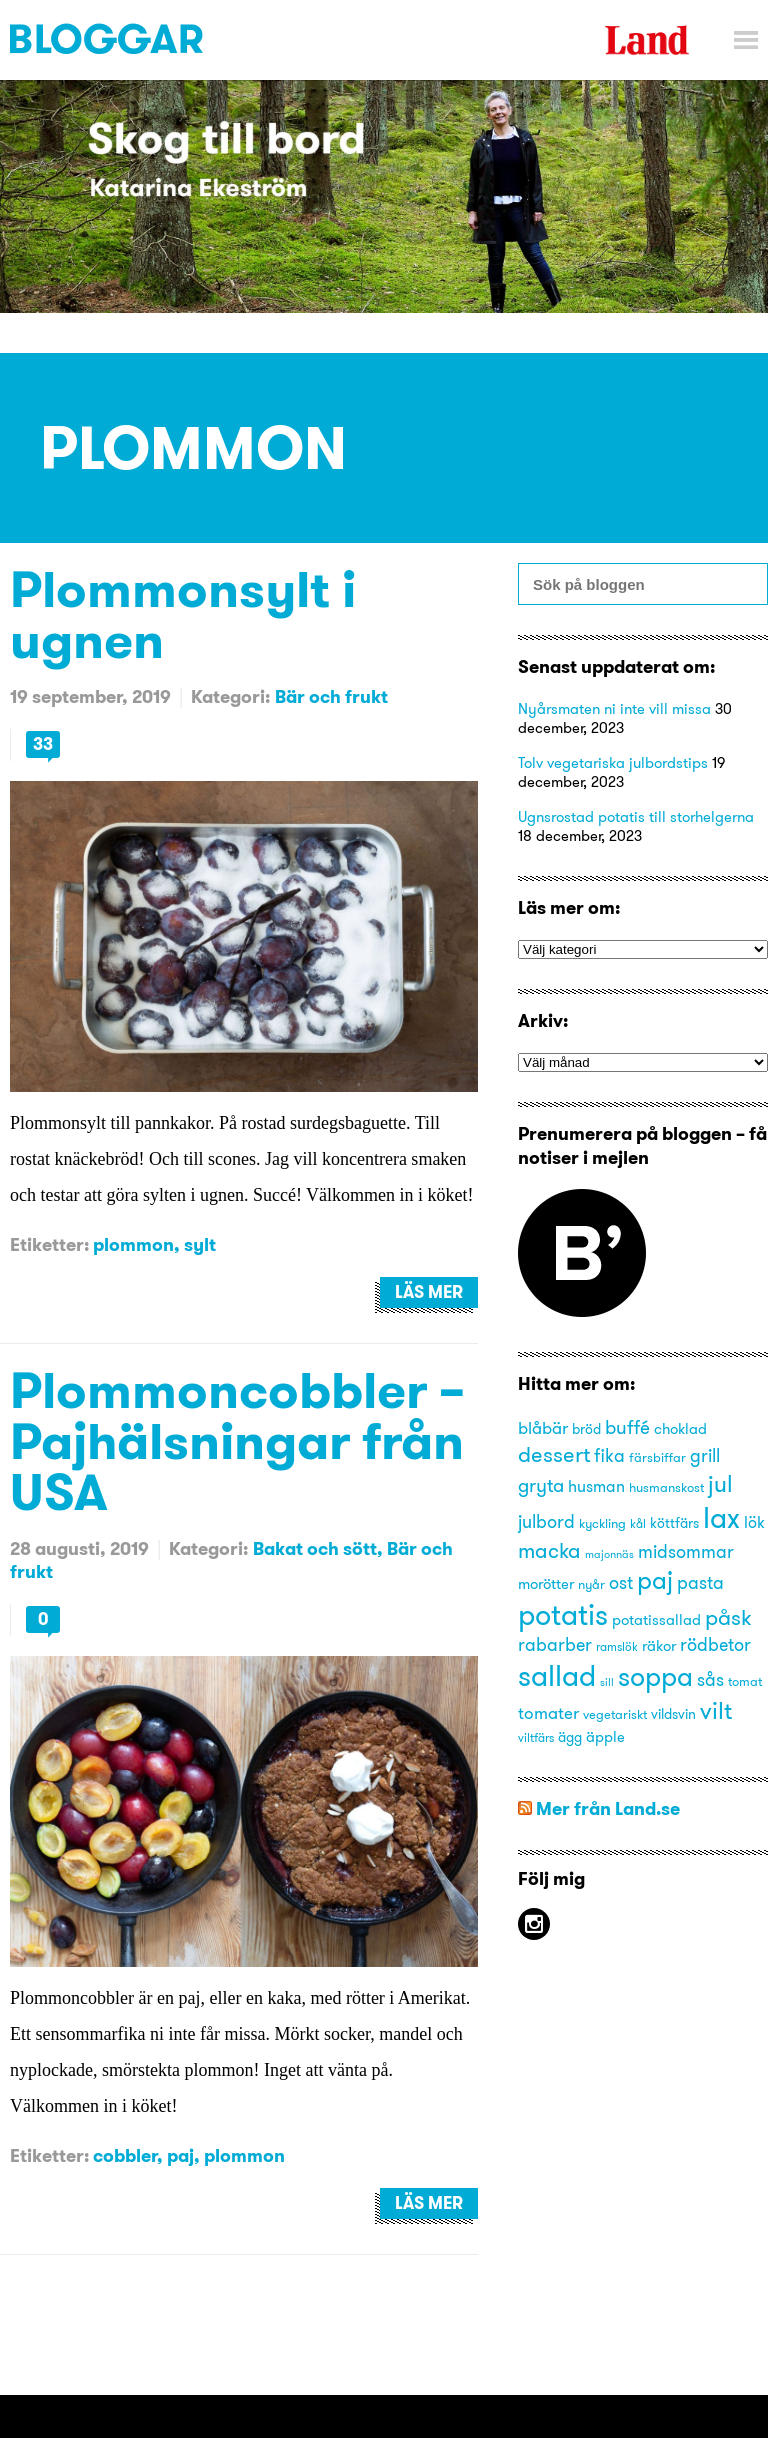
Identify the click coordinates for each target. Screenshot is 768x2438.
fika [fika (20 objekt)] (609, 1456)
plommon (133, 1244)
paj (180, 2155)
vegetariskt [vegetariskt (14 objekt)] (615, 1714)
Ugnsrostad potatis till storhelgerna (636, 816)
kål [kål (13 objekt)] (638, 1523)
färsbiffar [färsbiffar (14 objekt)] (657, 1457)
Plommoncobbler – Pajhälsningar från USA (237, 1440)
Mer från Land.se (608, 1808)
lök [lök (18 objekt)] (754, 1522)
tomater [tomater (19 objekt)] (548, 1712)
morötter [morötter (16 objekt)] (546, 1584)
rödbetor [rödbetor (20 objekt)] (715, 1645)
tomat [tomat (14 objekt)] (745, 1681)
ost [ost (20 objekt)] (621, 1583)
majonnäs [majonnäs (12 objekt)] (609, 1554)
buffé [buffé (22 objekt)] (627, 1427)
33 (43, 744)
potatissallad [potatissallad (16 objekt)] (656, 1620)
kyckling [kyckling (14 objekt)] (602, 1523)
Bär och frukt (331, 696)
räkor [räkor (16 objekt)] (659, 1646)
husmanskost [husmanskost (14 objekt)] (666, 1487)
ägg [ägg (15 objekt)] (570, 1737)
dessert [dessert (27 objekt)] (554, 1454)
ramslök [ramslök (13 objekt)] (617, 1646)
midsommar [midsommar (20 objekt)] (686, 1552)
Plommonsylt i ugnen (183, 614)
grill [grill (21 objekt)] (705, 1455)
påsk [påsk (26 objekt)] (728, 1617)
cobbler (125, 2155)
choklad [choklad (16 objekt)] (680, 1429)
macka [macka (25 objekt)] (549, 1550)
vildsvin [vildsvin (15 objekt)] (673, 1714)
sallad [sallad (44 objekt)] (557, 1675)
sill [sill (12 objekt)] (607, 1682)
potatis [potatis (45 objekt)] (563, 1614)
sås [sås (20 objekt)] (710, 1680)
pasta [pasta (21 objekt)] (700, 1582)
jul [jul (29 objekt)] (720, 1483)
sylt (200, 1244)
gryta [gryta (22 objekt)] (541, 1485)
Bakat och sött (315, 1548)
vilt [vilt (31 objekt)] (716, 1710)
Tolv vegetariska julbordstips (613, 762)
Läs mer (429, 1292)
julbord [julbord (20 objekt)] (546, 1522)
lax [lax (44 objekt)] (721, 1517)
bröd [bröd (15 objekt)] (586, 1429)
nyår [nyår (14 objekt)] (591, 1584)
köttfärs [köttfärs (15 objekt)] (674, 1523)
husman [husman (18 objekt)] (596, 1486)
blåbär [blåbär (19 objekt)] (543, 1427)
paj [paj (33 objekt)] (655, 1580)
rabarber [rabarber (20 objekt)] (555, 1645)
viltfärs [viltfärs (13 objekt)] (536, 1737)
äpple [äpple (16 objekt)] (605, 1737)
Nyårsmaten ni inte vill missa (614, 708)
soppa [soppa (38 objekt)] (655, 1676)
